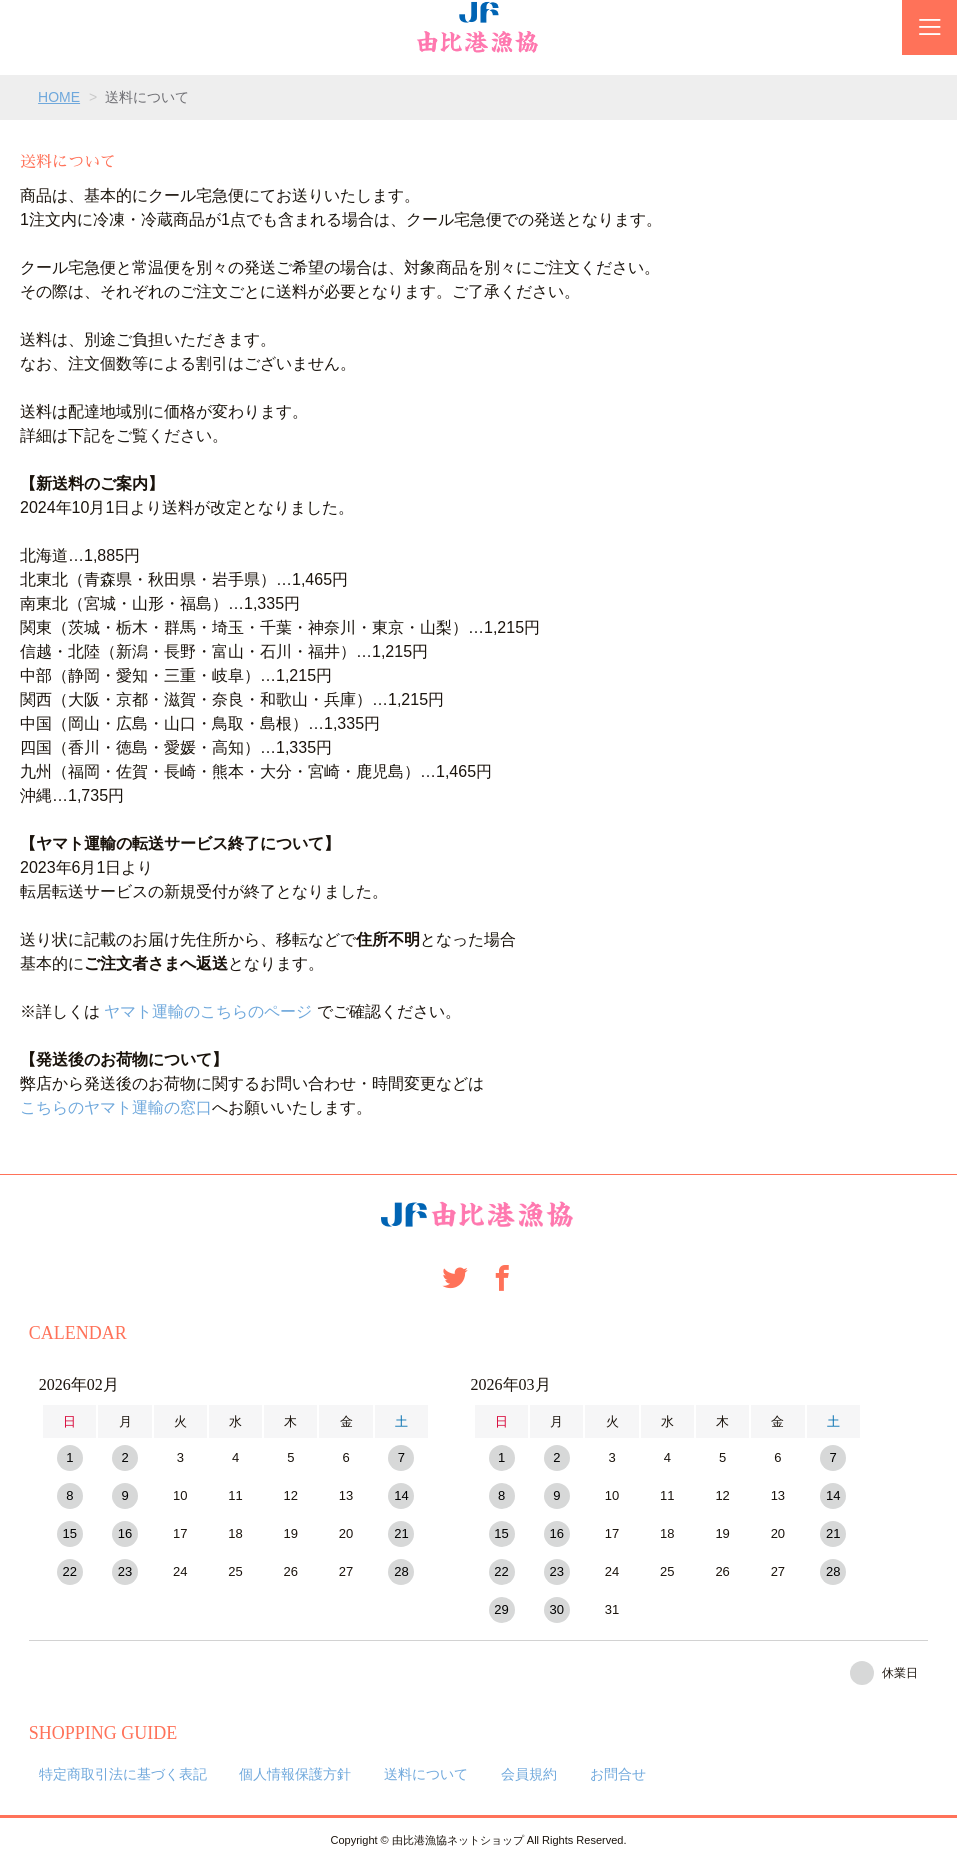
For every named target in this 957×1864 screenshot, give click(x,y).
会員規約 (529, 1774)
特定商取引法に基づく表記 (123, 1774)
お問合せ (618, 1774)
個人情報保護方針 (295, 1774)
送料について (426, 1774)
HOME (59, 97)
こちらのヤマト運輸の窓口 (116, 1107)
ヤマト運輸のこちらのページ (208, 1011)
